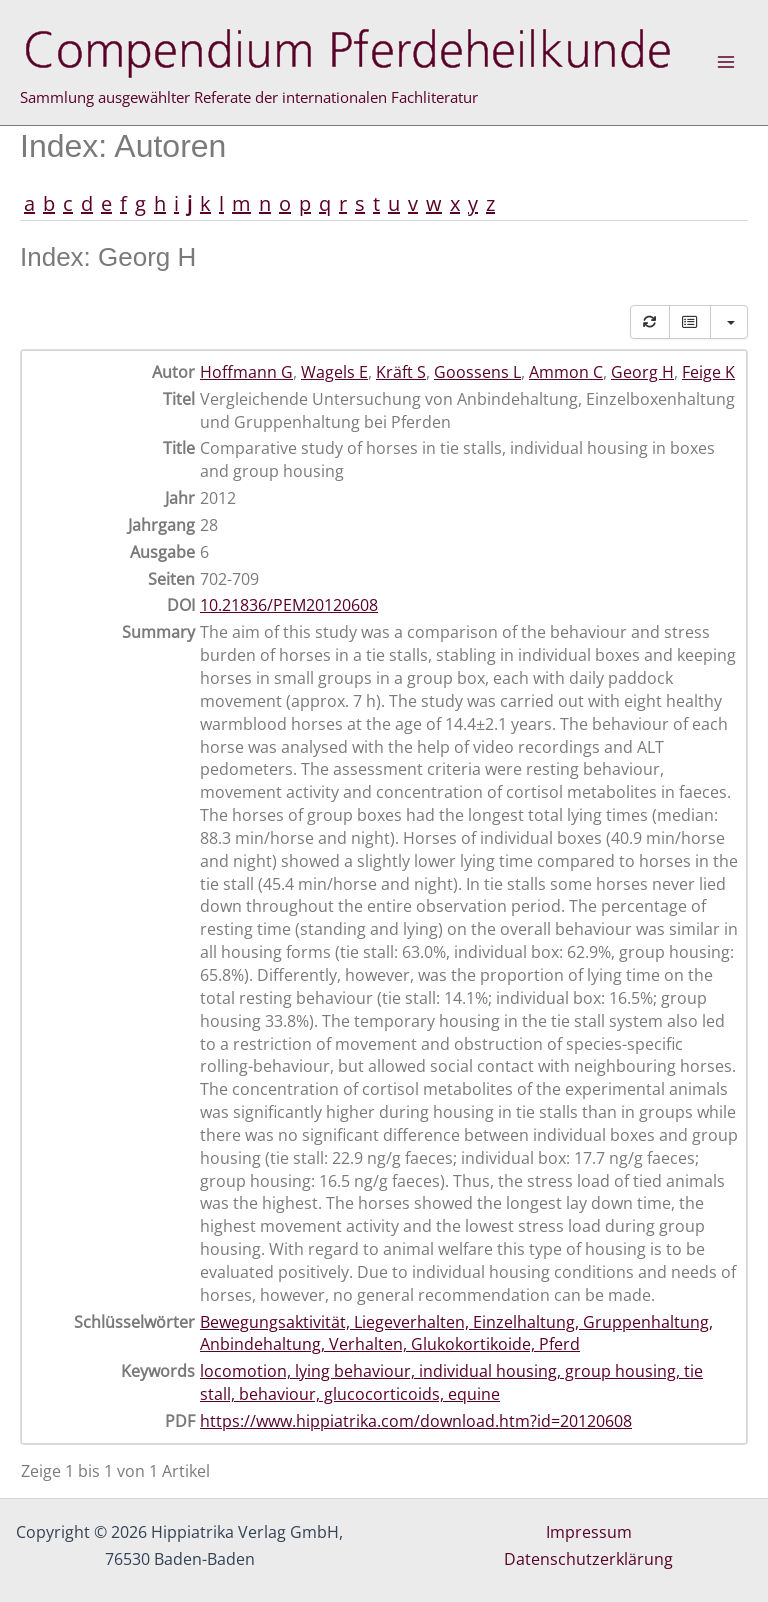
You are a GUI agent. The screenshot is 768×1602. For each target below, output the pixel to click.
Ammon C (566, 372)
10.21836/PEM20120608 (289, 605)
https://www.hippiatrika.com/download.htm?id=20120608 (416, 1421)
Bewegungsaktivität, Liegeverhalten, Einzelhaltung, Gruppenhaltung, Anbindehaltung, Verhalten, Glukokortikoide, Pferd (456, 1333)
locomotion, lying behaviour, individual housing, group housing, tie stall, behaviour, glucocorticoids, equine (451, 1382)
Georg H (642, 372)
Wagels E (334, 372)
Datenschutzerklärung (588, 1559)
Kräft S (401, 372)
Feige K (708, 372)
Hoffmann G (246, 372)
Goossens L (477, 372)
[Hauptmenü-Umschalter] (726, 62)
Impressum (589, 1532)
